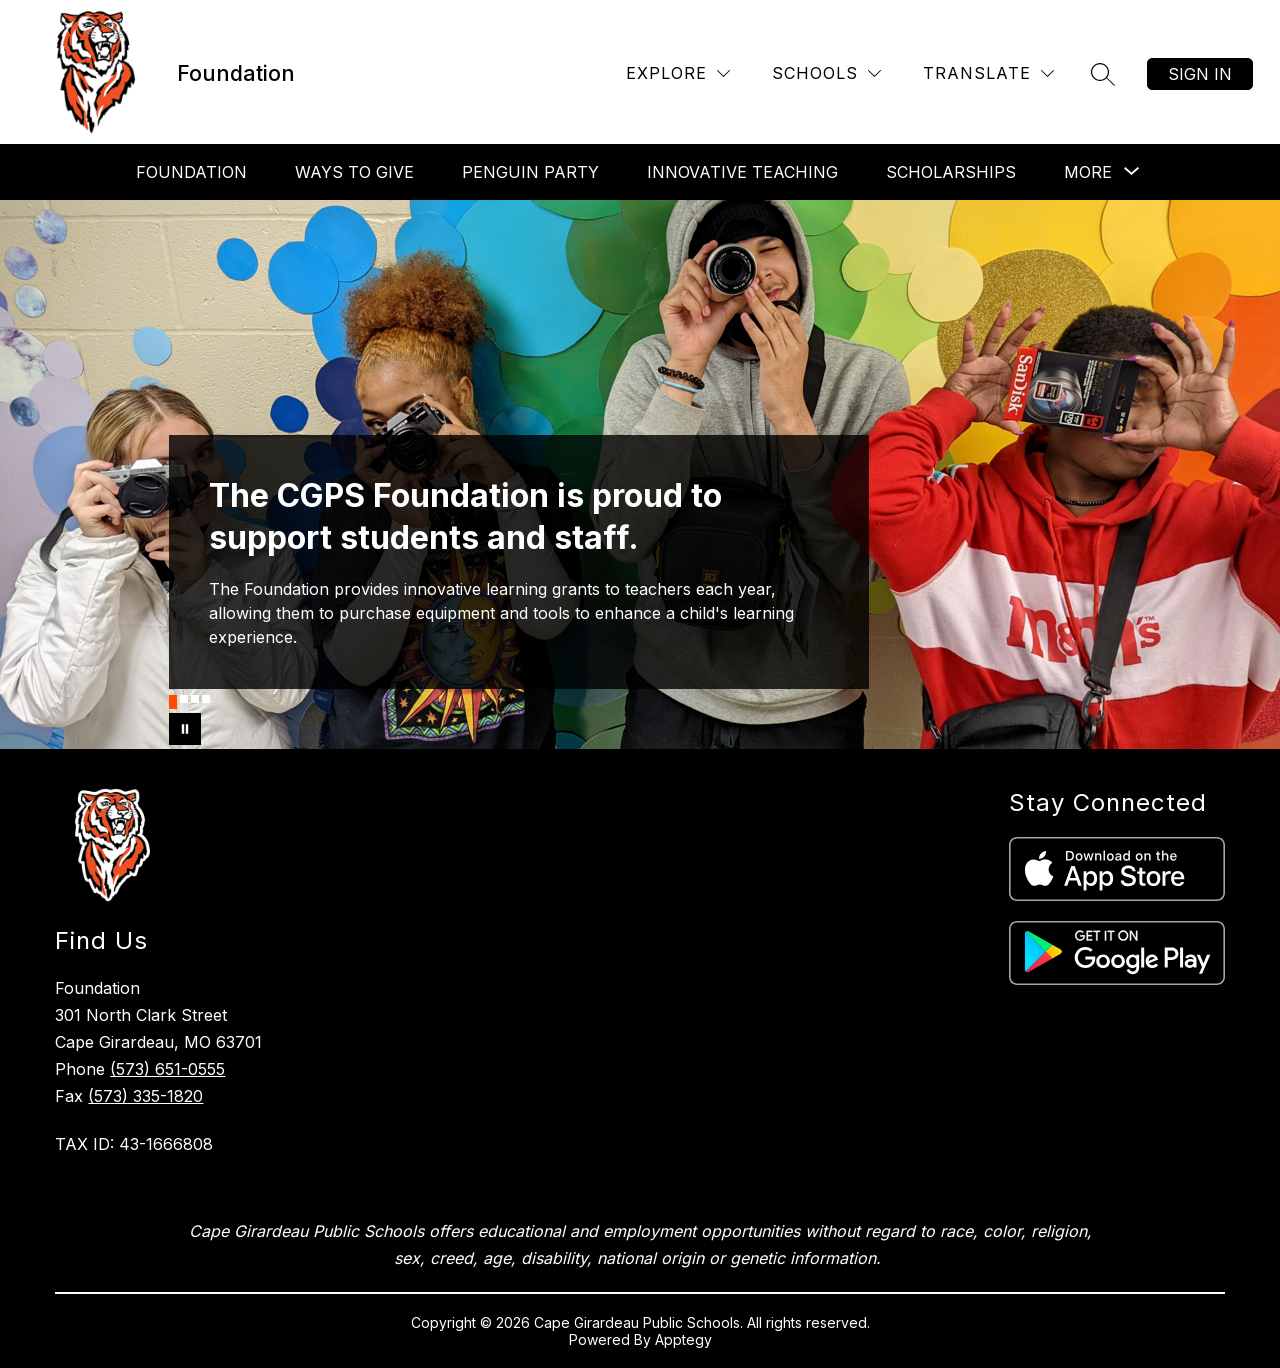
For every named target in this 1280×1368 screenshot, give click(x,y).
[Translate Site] (988, 73)
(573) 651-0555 (167, 1069)
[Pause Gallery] (185, 729)
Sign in (1200, 74)
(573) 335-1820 (145, 1096)
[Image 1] (173, 702)
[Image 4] (206, 699)
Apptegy (683, 1339)
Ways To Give (354, 172)
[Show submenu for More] (1088, 172)
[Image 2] (184, 699)
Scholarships (951, 172)
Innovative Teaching (742, 172)
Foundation (191, 172)
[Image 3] (195, 699)
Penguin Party (530, 172)
